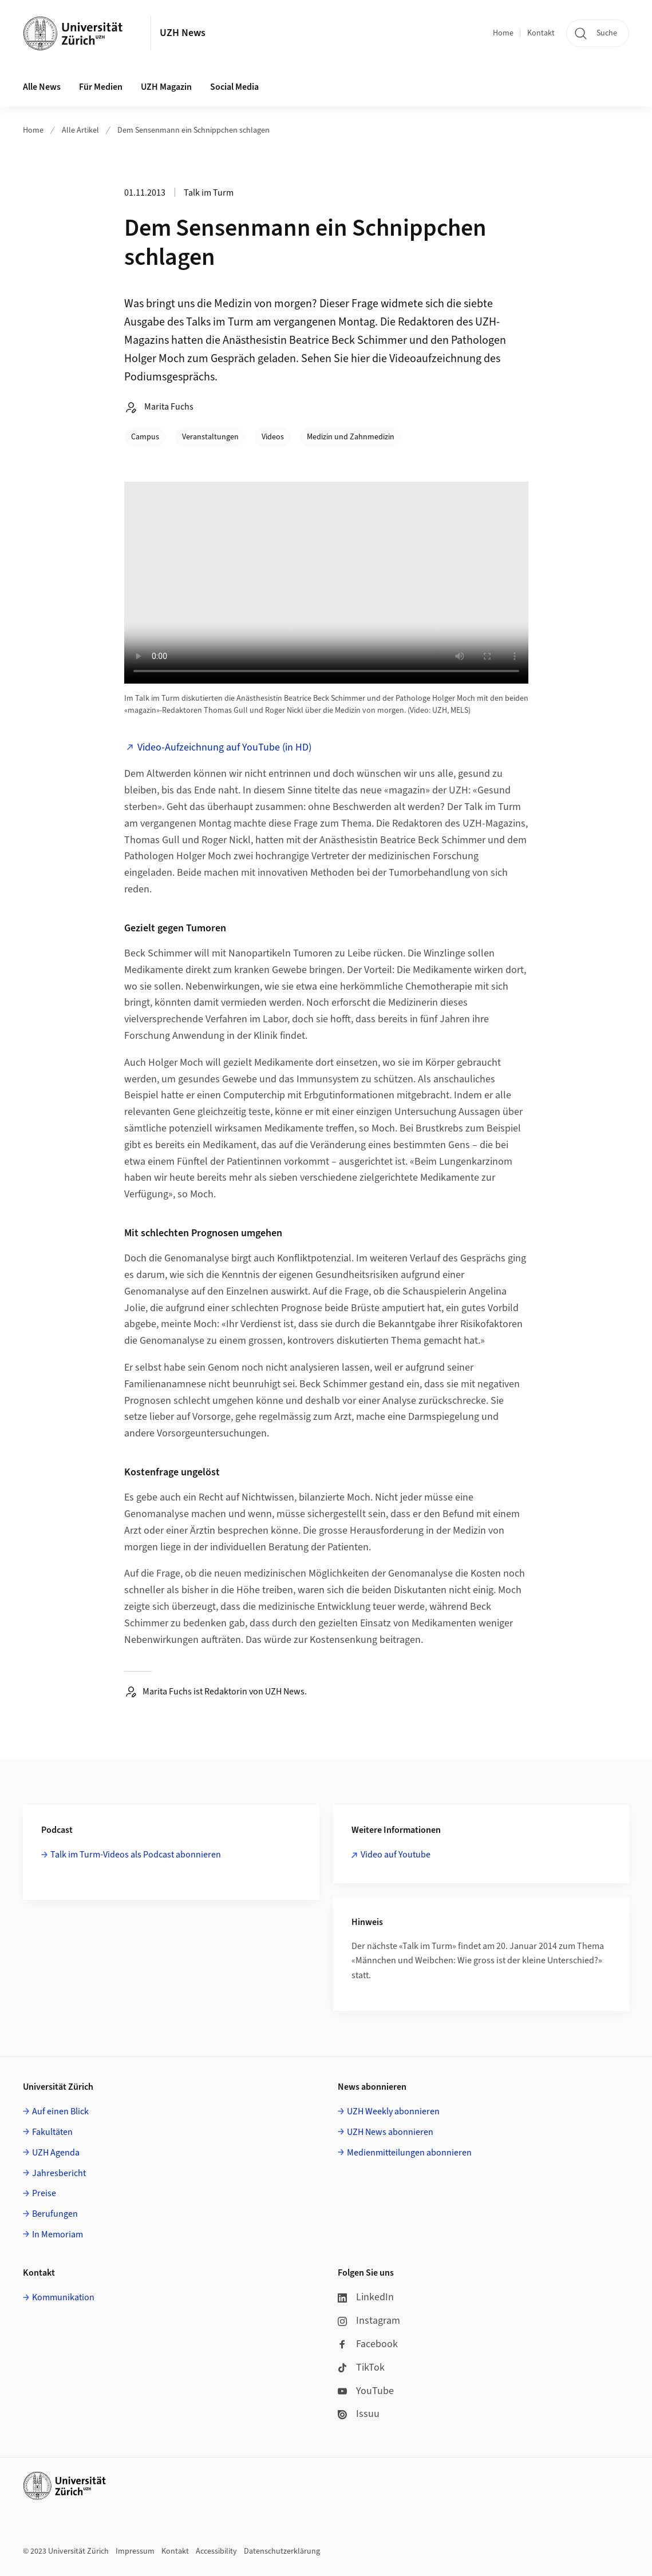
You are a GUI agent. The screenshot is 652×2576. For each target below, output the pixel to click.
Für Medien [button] (101, 87)
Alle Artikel (80, 130)
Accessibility (216, 2551)
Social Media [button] (234, 87)
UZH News (183, 33)
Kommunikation (63, 2297)
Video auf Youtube (395, 1854)
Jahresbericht (59, 2173)
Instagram (369, 2320)
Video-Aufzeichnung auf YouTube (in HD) (224, 747)
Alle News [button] (42, 87)
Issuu (359, 2414)
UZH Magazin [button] (166, 87)
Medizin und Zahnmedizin (350, 437)
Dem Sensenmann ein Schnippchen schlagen (193, 130)
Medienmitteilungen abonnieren (409, 2152)
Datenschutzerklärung (282, 2551)
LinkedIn (366, 2297)
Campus (145, 437)
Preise (44, 2193)
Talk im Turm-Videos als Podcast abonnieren (135, 1854)
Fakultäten (52, 2132)
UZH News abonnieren (390, 2132)
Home (503, 33)
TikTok (361, 2367)
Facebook (368, 2344)
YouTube (366, 2391)
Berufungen (55, 2214)
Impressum (135, 2551)
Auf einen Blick (60, 2111)
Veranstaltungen (210, 437)
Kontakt (541, 33)
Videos (273, 437)
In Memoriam (57, 2234)
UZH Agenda (56, 2152)
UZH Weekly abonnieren (393, 2111)
